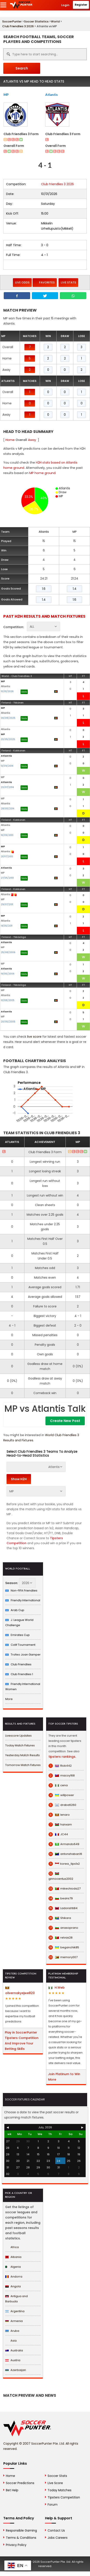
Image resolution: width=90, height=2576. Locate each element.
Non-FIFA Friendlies (21, 1590)
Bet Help (12, 2490)
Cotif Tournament (20, 1645)
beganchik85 (63, 1947)
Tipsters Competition (64, 2497)
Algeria (13, 2267)
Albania (13, 2257)
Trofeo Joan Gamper (23, 1654)
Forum (52, 2504)
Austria (12, 2360)
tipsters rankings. (62, 1756)
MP (6, 95)
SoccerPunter (12, 21)
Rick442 (60, 1766)
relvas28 (60, 1937)
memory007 (63, 1957)
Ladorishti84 (63, 1908)
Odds (24, 691)
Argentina (14, 2311)
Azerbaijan (15, 2370)
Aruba (12, 2331)
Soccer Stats (57, 2476)
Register (81, 5)
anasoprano (63, 1928)
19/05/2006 (7, 973)
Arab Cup (14, 1610)
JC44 (58, 1834)
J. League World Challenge (19, 1622)
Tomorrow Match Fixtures (23, 1765)
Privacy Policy (16, 2545)
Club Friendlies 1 (19, 1674)
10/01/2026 (7, 691)
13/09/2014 (7, 766)
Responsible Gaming (21, 2530)
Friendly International (22, 1600)
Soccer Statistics (36, 21)
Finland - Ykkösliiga (13, 937)
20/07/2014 (7, 787)
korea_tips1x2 (64, 1864)
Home (10, 440)
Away (32, 440)
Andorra (13, 2276)
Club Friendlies (18, 1664)
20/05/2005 (8, 1021)
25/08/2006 (8, 952)
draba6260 (62, 1805)
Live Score (55, 2483)
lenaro (59, 1815)
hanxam (60, 1824)
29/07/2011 (7, 904)
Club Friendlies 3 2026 (18, 26)
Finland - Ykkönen (12, 702)
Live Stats (68, 282)
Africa (12, 2247)
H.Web (56, 1987)
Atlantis (51, 95)
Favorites (45, 282)
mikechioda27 (64, 1888)
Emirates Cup (17, 1635)
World (55, 21)
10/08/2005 (7, 1000)
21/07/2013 (7, 856)
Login (65, 5)
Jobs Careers (58, 2537)
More (9, 1699)
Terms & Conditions (21, 2537)
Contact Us (56, 2530)
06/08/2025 (8, 718)
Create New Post (65, 1420)
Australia (14, 2350)
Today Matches (59, 2490)
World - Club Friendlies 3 (16, 676)
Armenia (14, 2321)
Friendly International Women (22, 1686)
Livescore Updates (18, 1736)
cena (58, 1785)
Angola (13, 2286)
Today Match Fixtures (20, 1745)
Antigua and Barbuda (16, 2298)
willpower (61, 1795)
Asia (11, 2341)
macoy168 (61, 1775)
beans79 (60, 1898)
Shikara (59, 1918)
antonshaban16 (65, 1854)
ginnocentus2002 (60, 1876)
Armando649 (63, 1844)
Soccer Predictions (20, 2483)
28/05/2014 (7, 808)
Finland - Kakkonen (13, 750)
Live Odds (22, 282)
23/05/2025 (8, 739)
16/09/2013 (7, 835)
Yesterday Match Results (22, 1755)
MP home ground (42, 473)
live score (34, 1036)
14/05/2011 (6, 925)
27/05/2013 (7, 878)
